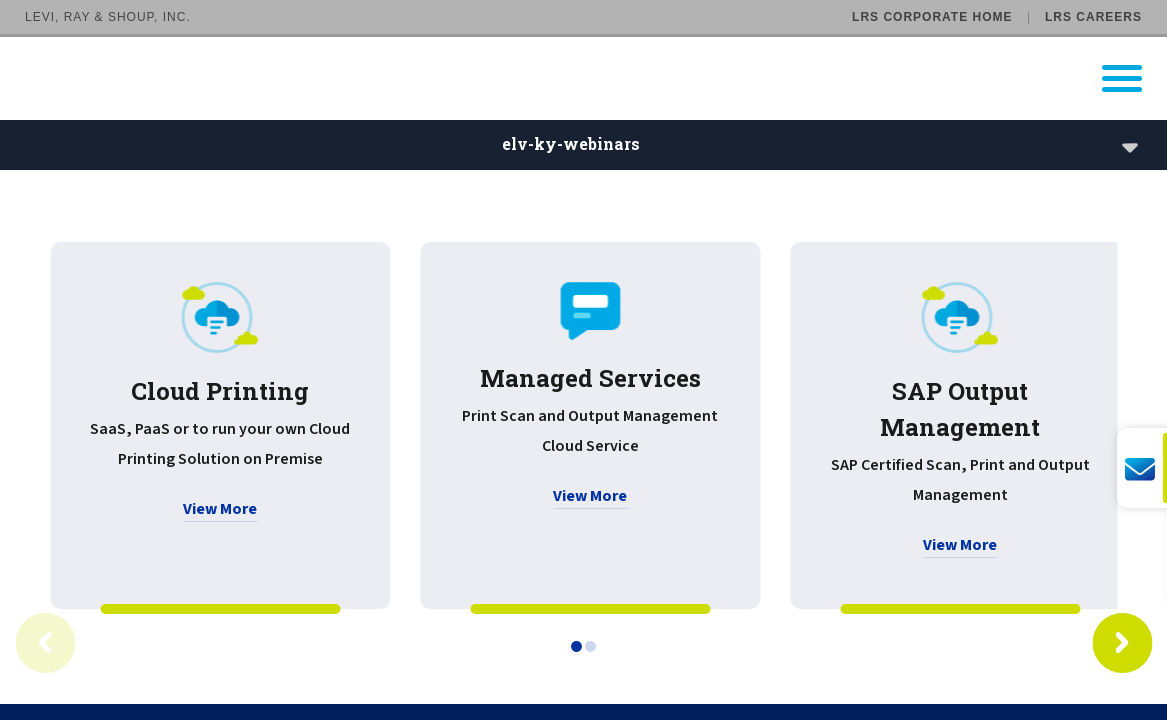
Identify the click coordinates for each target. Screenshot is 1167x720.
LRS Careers (1093, 17)
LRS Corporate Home (932, 17)
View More (220, 509)
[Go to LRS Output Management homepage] (596, 78)
